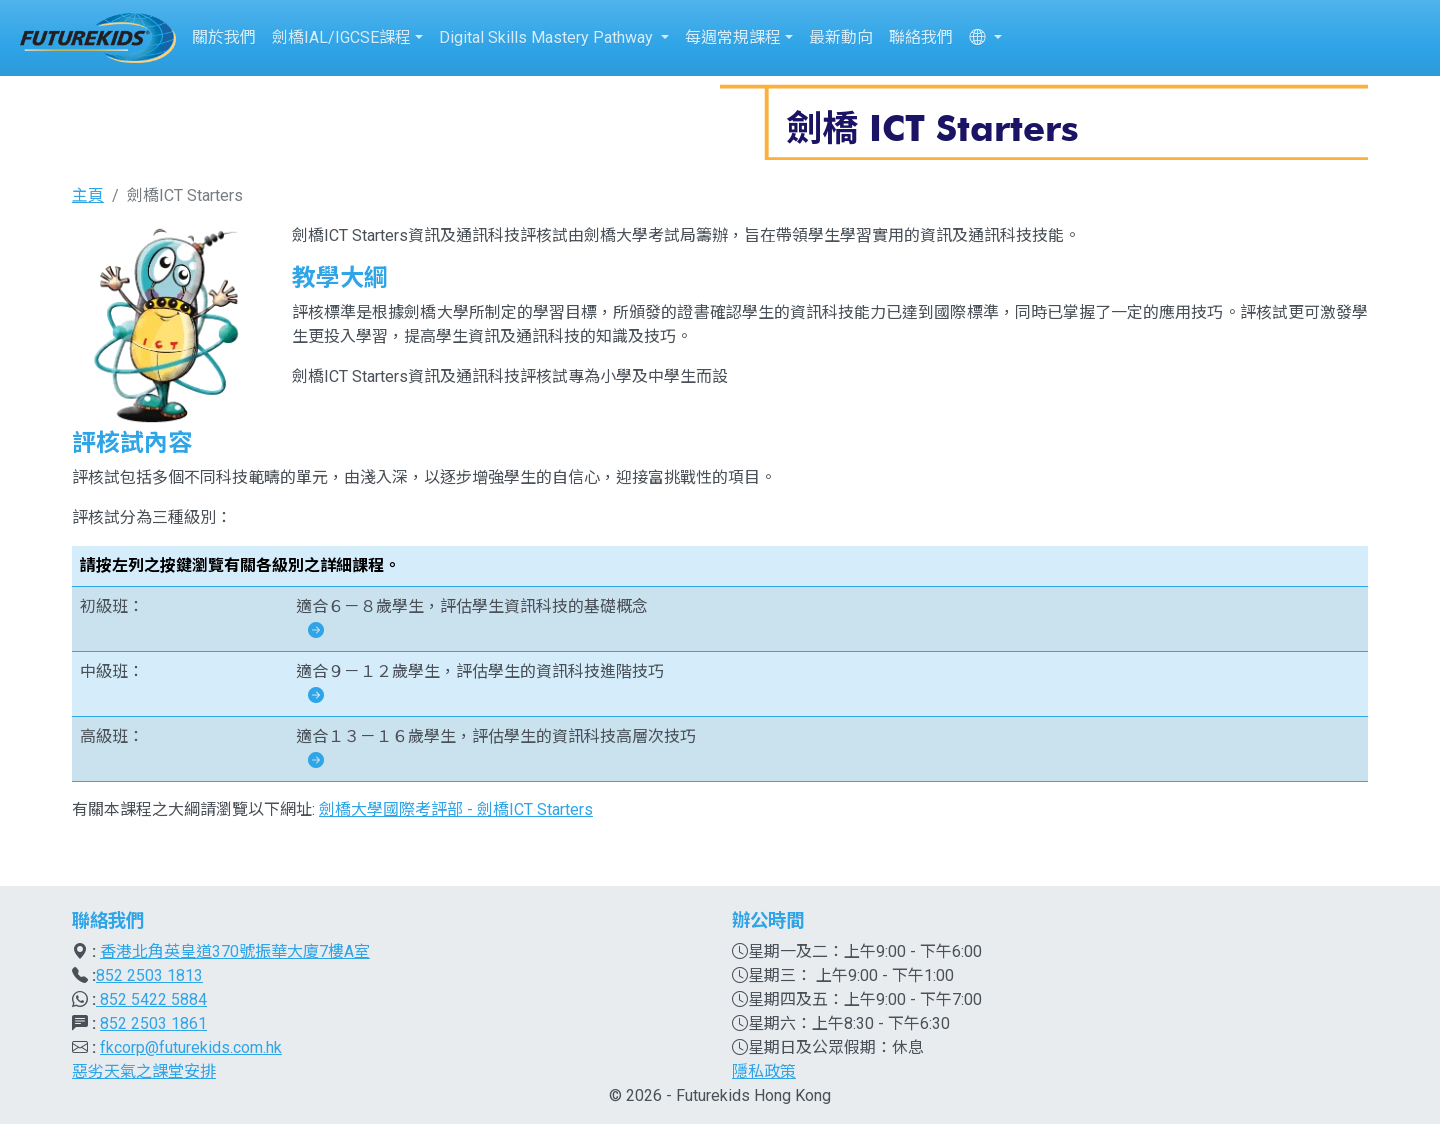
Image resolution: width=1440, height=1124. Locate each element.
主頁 (88, 195)
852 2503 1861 (153, 1023)
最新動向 (841, 37)
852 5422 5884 (151, 999)
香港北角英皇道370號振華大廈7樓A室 (235, 951)
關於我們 (224, 37)
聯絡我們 (921, 37)
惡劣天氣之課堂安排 (144, 1071)
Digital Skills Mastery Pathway (548, 37)
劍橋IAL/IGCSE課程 (341, 37)
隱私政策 (764, 1071)
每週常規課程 (733, 37)
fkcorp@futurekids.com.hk (191, 1047)
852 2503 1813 (149, 975)
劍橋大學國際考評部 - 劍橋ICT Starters (456, 809)
